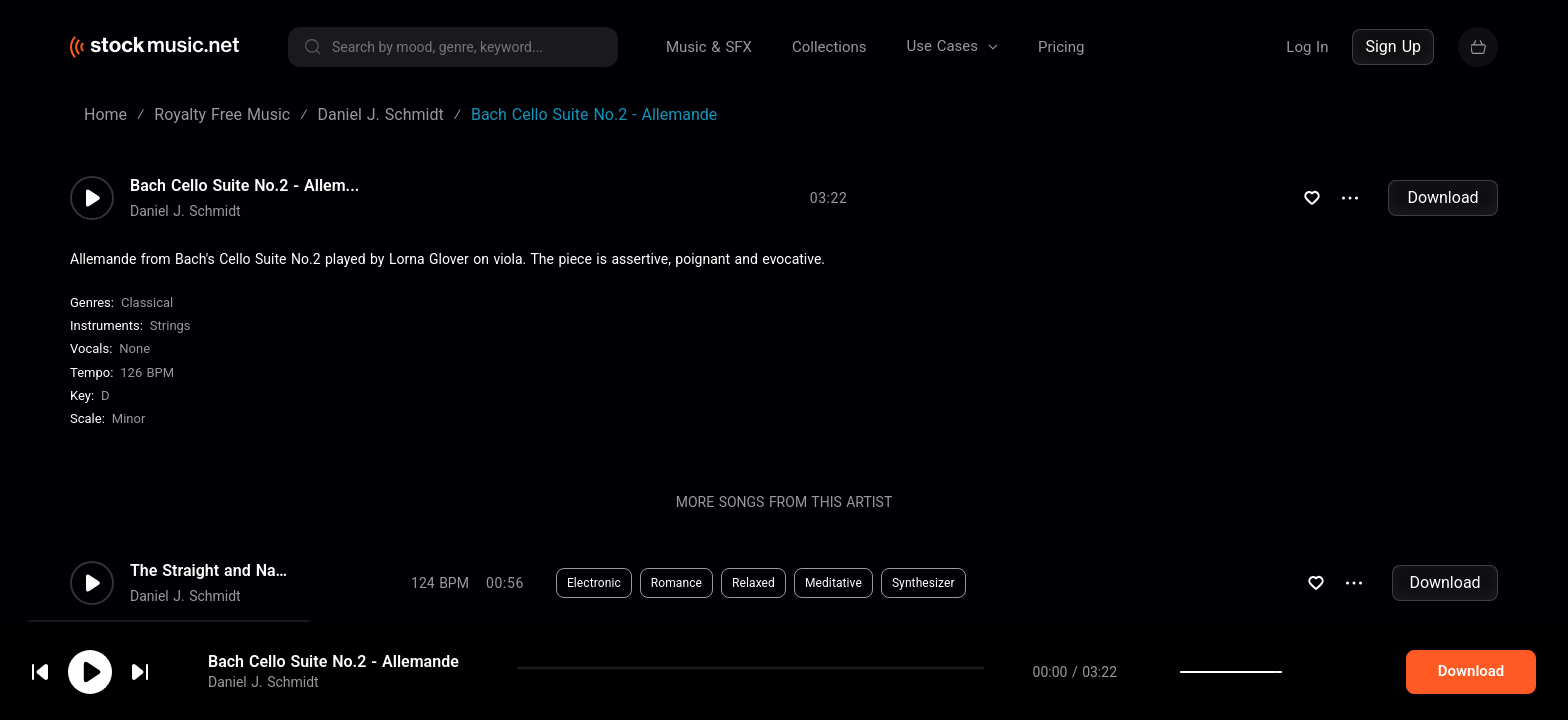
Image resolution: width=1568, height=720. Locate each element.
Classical (147, 302)
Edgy (729, 669)
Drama (668, 669)
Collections (829, 47)
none (134, 348)
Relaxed (753, 583)
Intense (792, 669)
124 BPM (440, 583)
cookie (134, 666)
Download (1442, 197)
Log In (1307, 47)
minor (129, 418)
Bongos (862, 669)
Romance (676, 583)
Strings (170, 325)
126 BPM (147, 372)
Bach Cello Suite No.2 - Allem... (244, 186)
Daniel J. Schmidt (185, 211)
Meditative (833, 583)
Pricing (1061, 47)
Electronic (594, 583)
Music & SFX (709, 47)
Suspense (593, 669)
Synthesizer (923, 583)
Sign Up (1393, 46)
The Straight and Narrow (210, 571)
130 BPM (440, 669)
